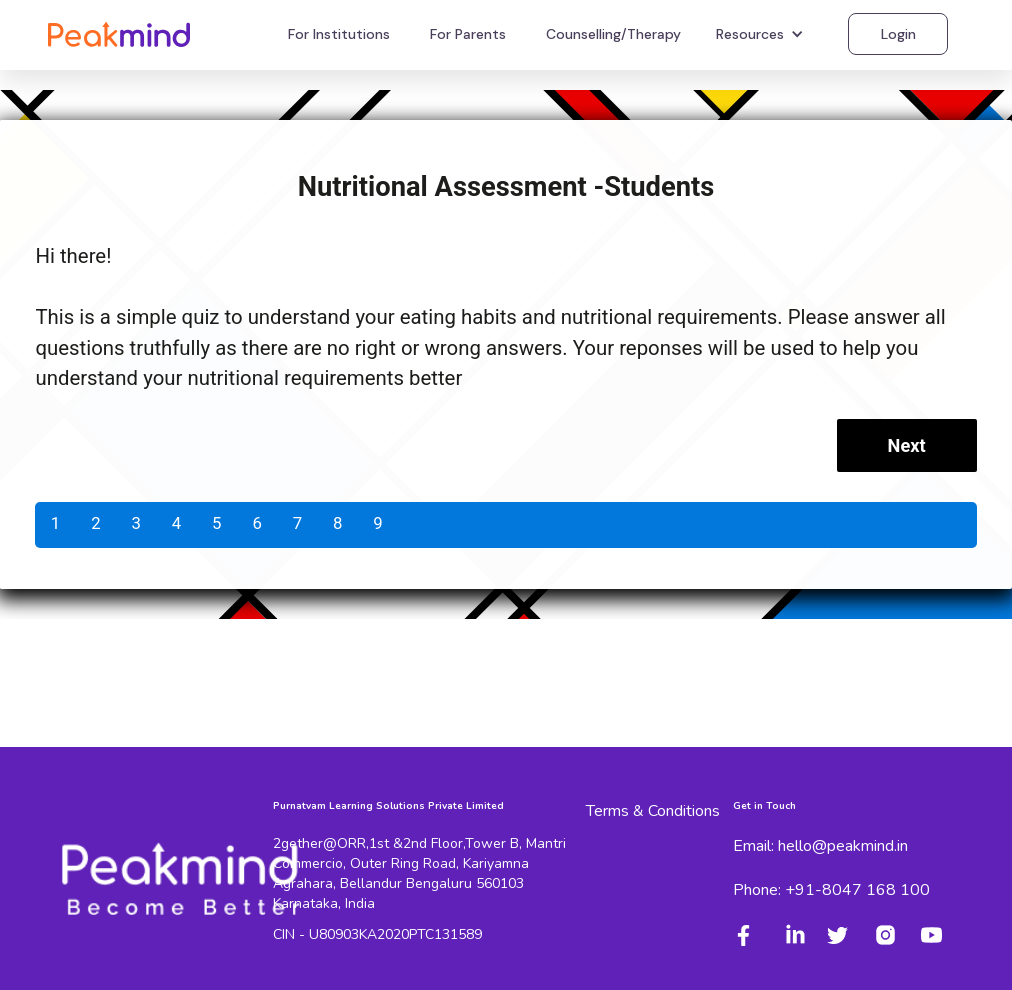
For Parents (468, 34)
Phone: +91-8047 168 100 (831, 890)
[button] (762, 34)
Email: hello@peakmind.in (820, 846)
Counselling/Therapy (613, 34)
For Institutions (339, 34)
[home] (119, 33)
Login (898, 34)
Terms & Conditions (653, 811)
